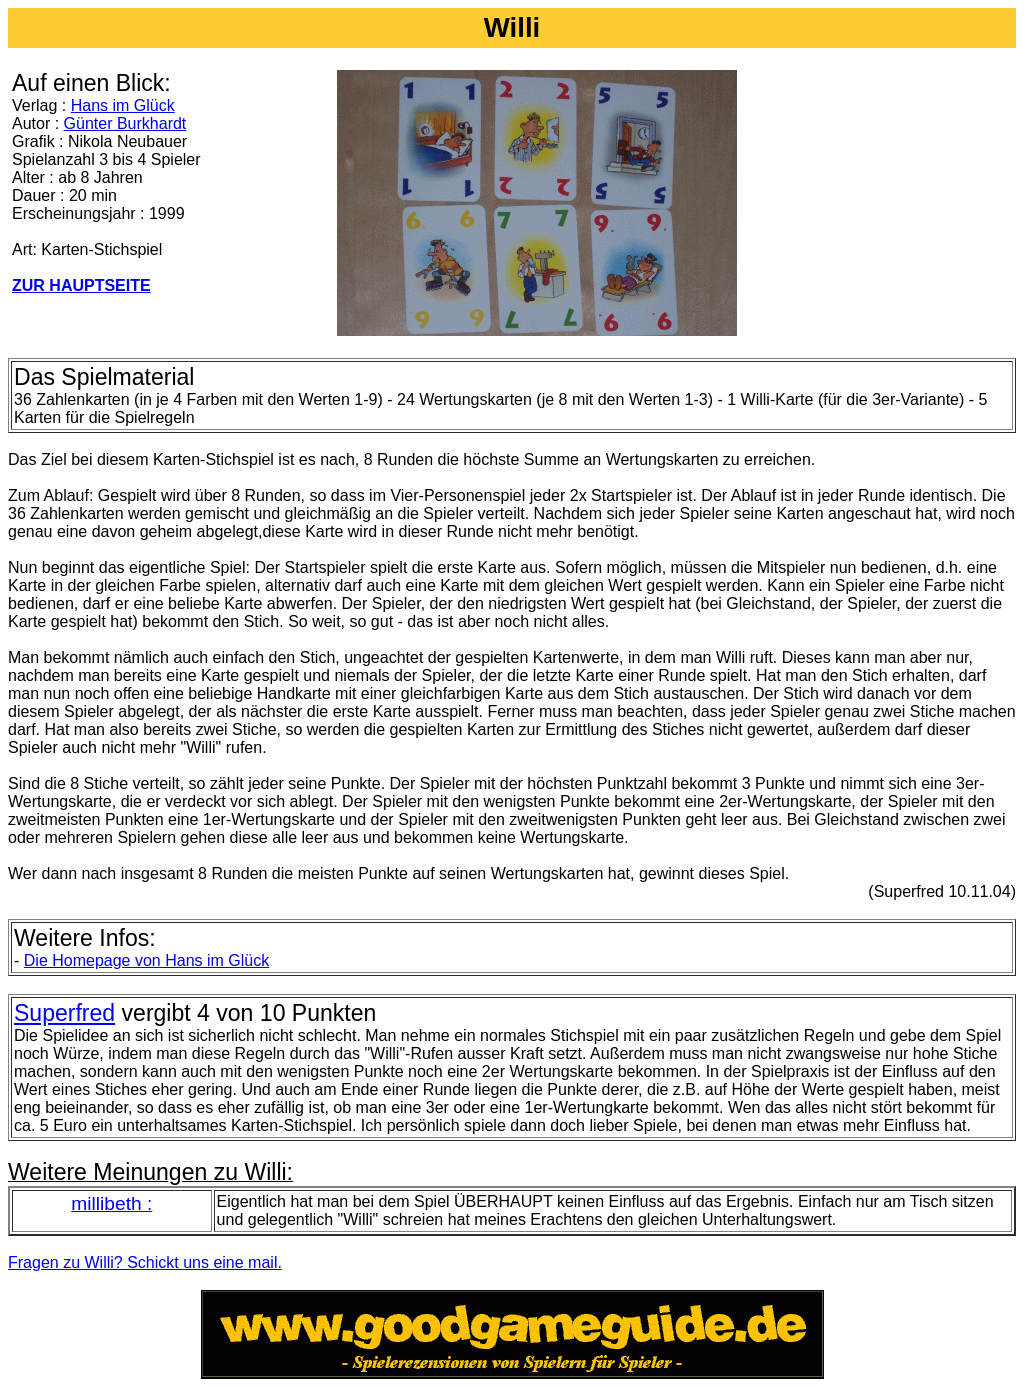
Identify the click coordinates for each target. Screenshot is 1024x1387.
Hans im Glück (123, 105)
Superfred (64, 1013)
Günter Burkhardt (125, 123)
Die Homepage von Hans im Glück (146, 960)
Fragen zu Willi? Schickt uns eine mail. (145, 1262)
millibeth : (111, 1203)
